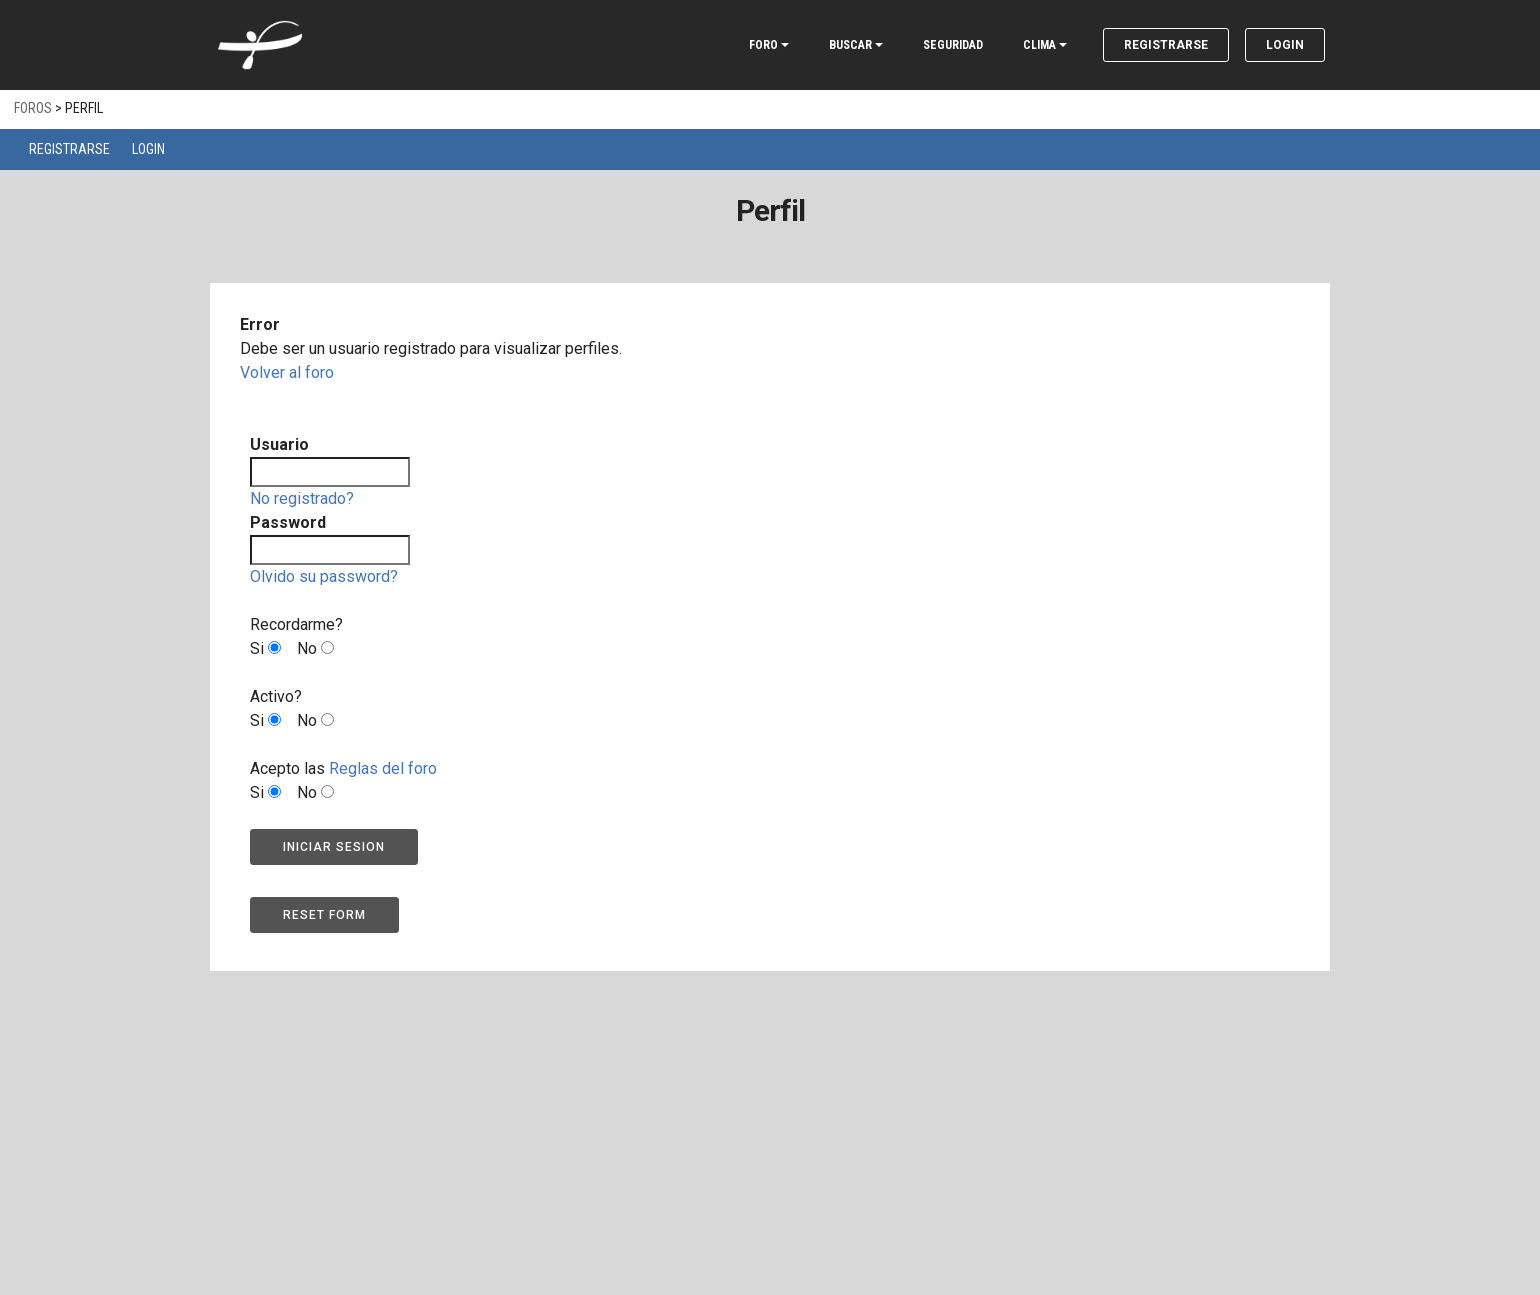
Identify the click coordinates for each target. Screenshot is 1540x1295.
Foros (33, 108)
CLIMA (1039, 45)
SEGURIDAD (953, 45)
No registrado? (302, 498)
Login (1285, 45)
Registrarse (1166, 45)
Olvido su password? (324, 576)
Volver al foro (287, 372)
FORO (763, 45)
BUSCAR (850, 45)
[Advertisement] (770, 1121)
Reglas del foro (383, 768)
